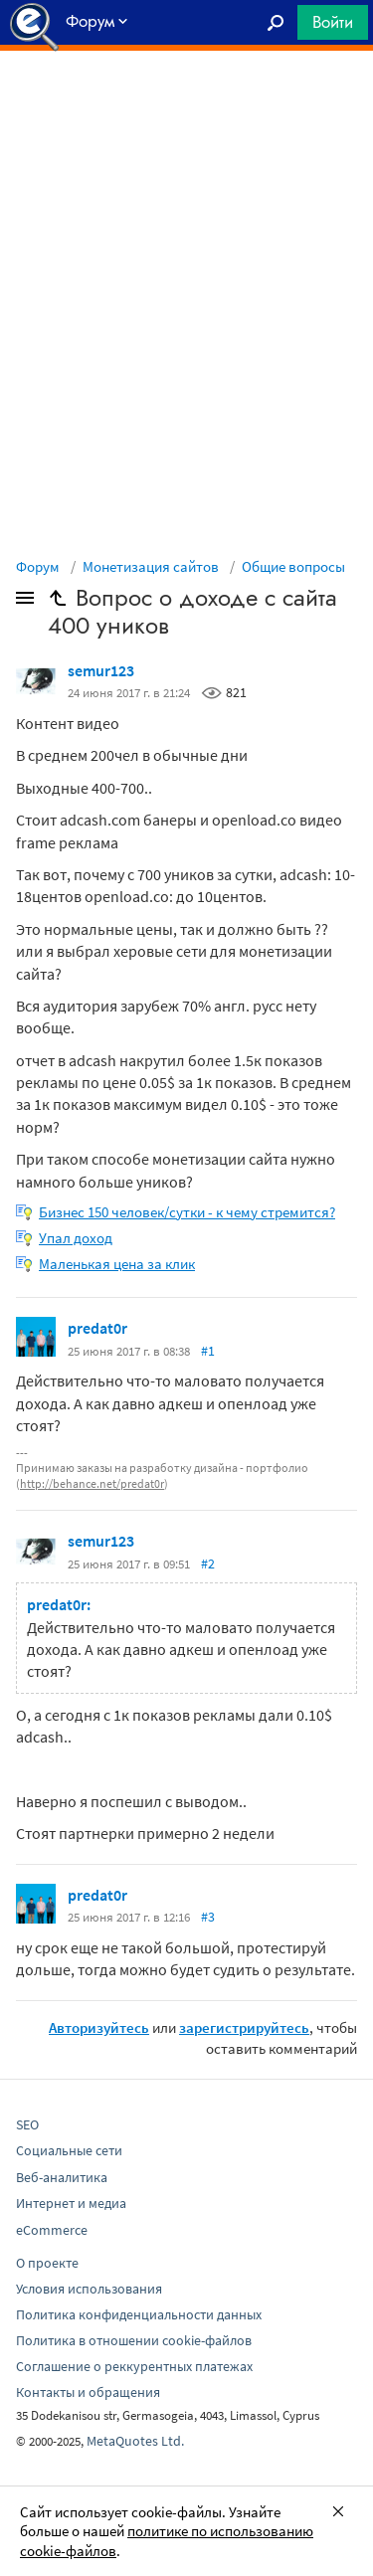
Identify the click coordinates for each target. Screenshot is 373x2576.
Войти (332, 22)
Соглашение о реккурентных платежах (134, 2366)
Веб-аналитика (61, 2177)
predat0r (97, 1328)
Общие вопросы (293, 566)
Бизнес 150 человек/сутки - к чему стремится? (187, 1211)
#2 (208, 1563)
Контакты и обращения (88, 2392)
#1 (208, 1351)
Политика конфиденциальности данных (139, 2314)
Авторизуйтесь (99, 2027)
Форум (38, 566)
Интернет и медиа (71, 2203)
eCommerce (52, 2230)
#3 (208, 1917)
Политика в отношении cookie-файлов (134, 2340)
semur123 (101, 670)
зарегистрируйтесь (244, 2027)
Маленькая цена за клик (117, 1263)
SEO (27, 2124)
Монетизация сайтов (151, 566)
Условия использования (89, 2289)
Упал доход (75, 1237)
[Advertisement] (186, 100)
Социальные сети (69, 2150)
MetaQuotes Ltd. (135, 2441)
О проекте (47, 2263)
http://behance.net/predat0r (92, 1483)
